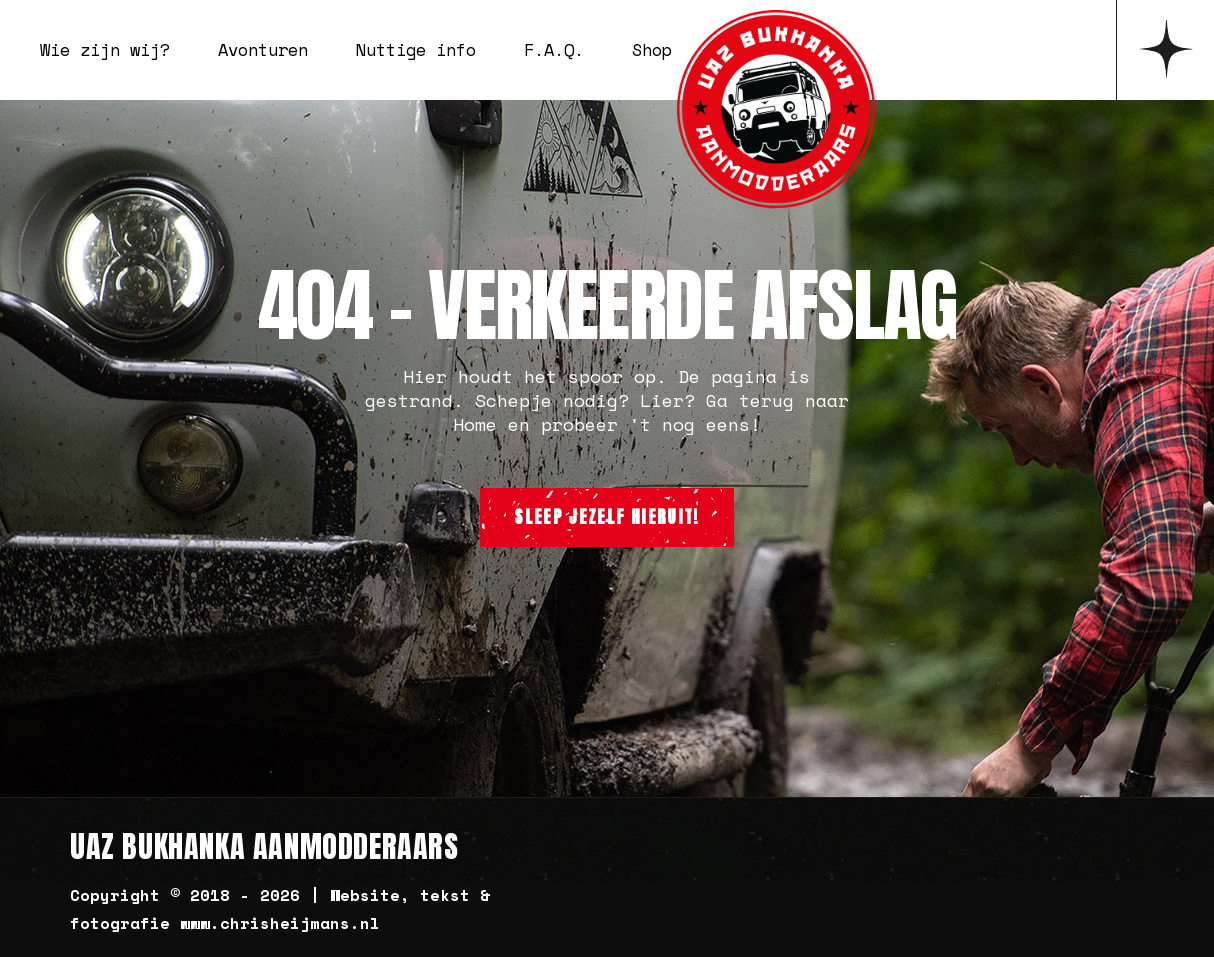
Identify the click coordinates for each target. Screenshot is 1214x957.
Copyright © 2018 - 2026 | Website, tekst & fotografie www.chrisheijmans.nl (280, 909)
